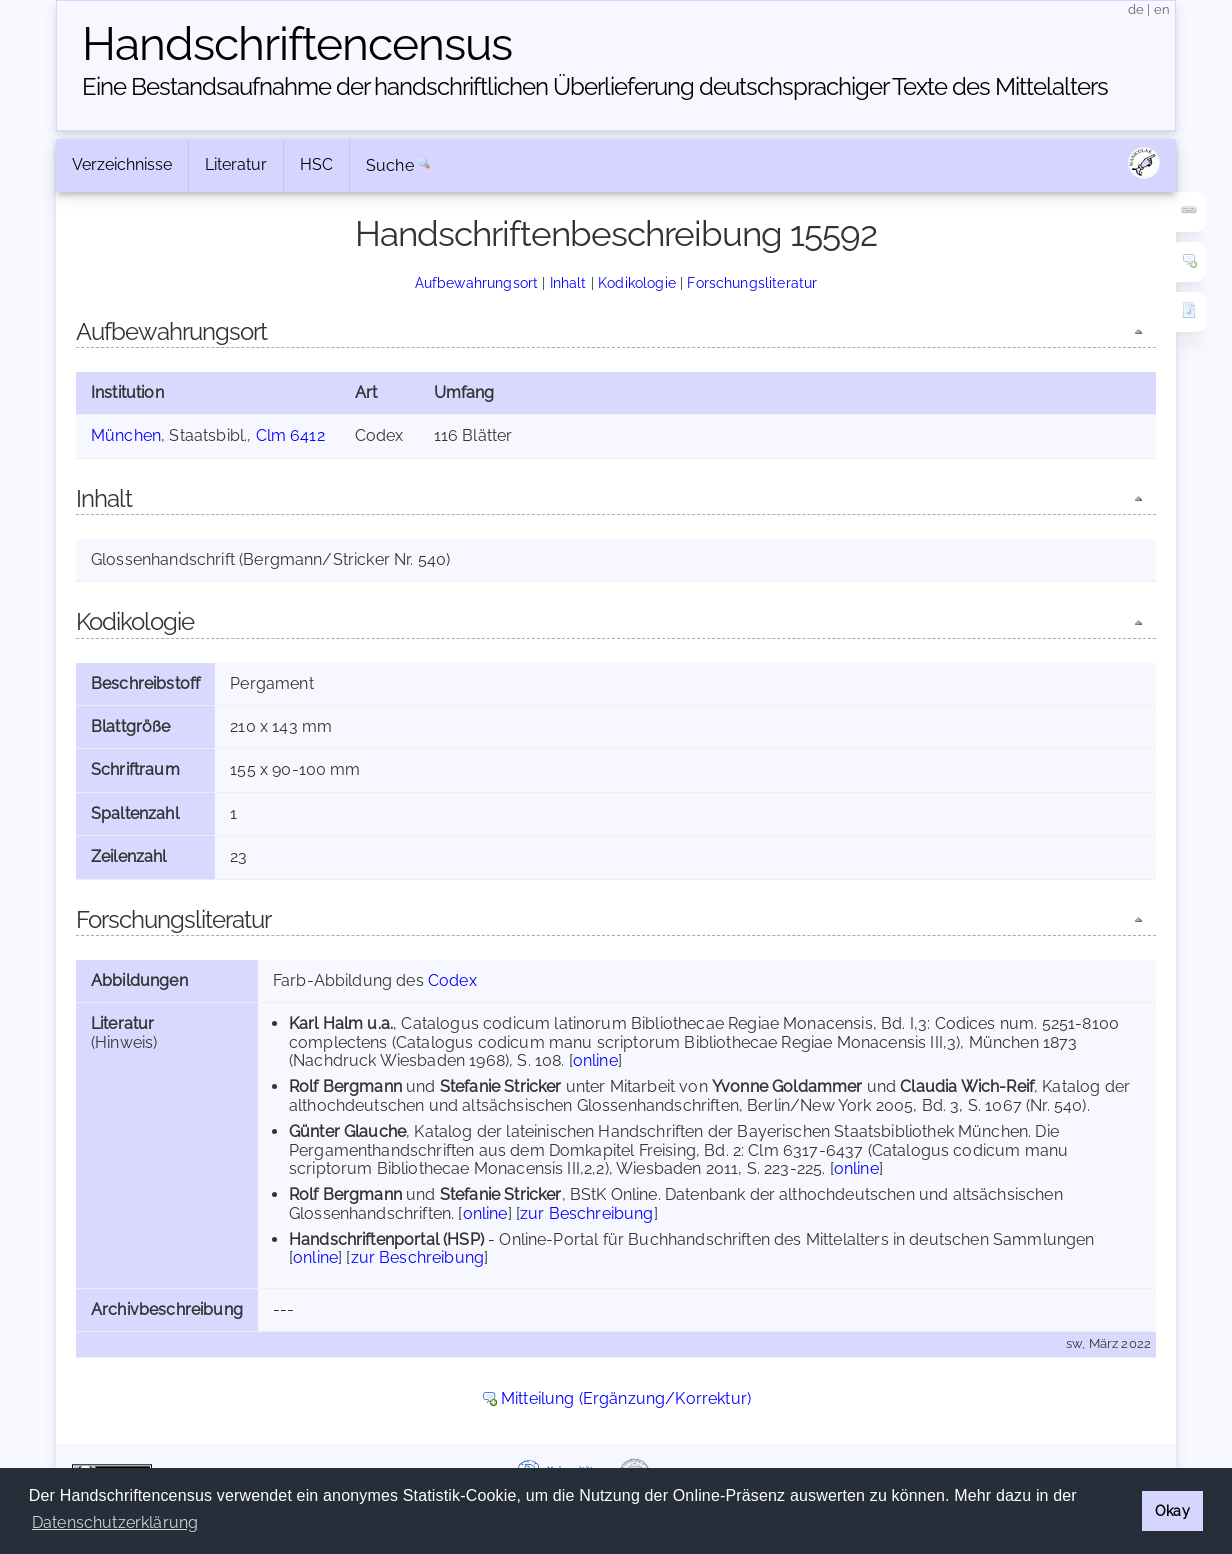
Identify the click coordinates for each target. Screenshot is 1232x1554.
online (595, 1060)
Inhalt (568, 282)
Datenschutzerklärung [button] (115, 1522)
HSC (316, 164)
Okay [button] (1172, 1510)
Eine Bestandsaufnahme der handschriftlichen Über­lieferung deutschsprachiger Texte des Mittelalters (595, 86)
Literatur (236, 164)
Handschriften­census (297, 44)
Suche (390, 165)
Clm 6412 (290, 435)
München (126, 435)
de (1136, 9)
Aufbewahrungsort (477, 282)
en (1162, 9)
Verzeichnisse (122, 164)
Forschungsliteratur (752, 282)
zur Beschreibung (587, 1213)
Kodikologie (637, 282)
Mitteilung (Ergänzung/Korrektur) (626, 1398)
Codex (452, 980)
